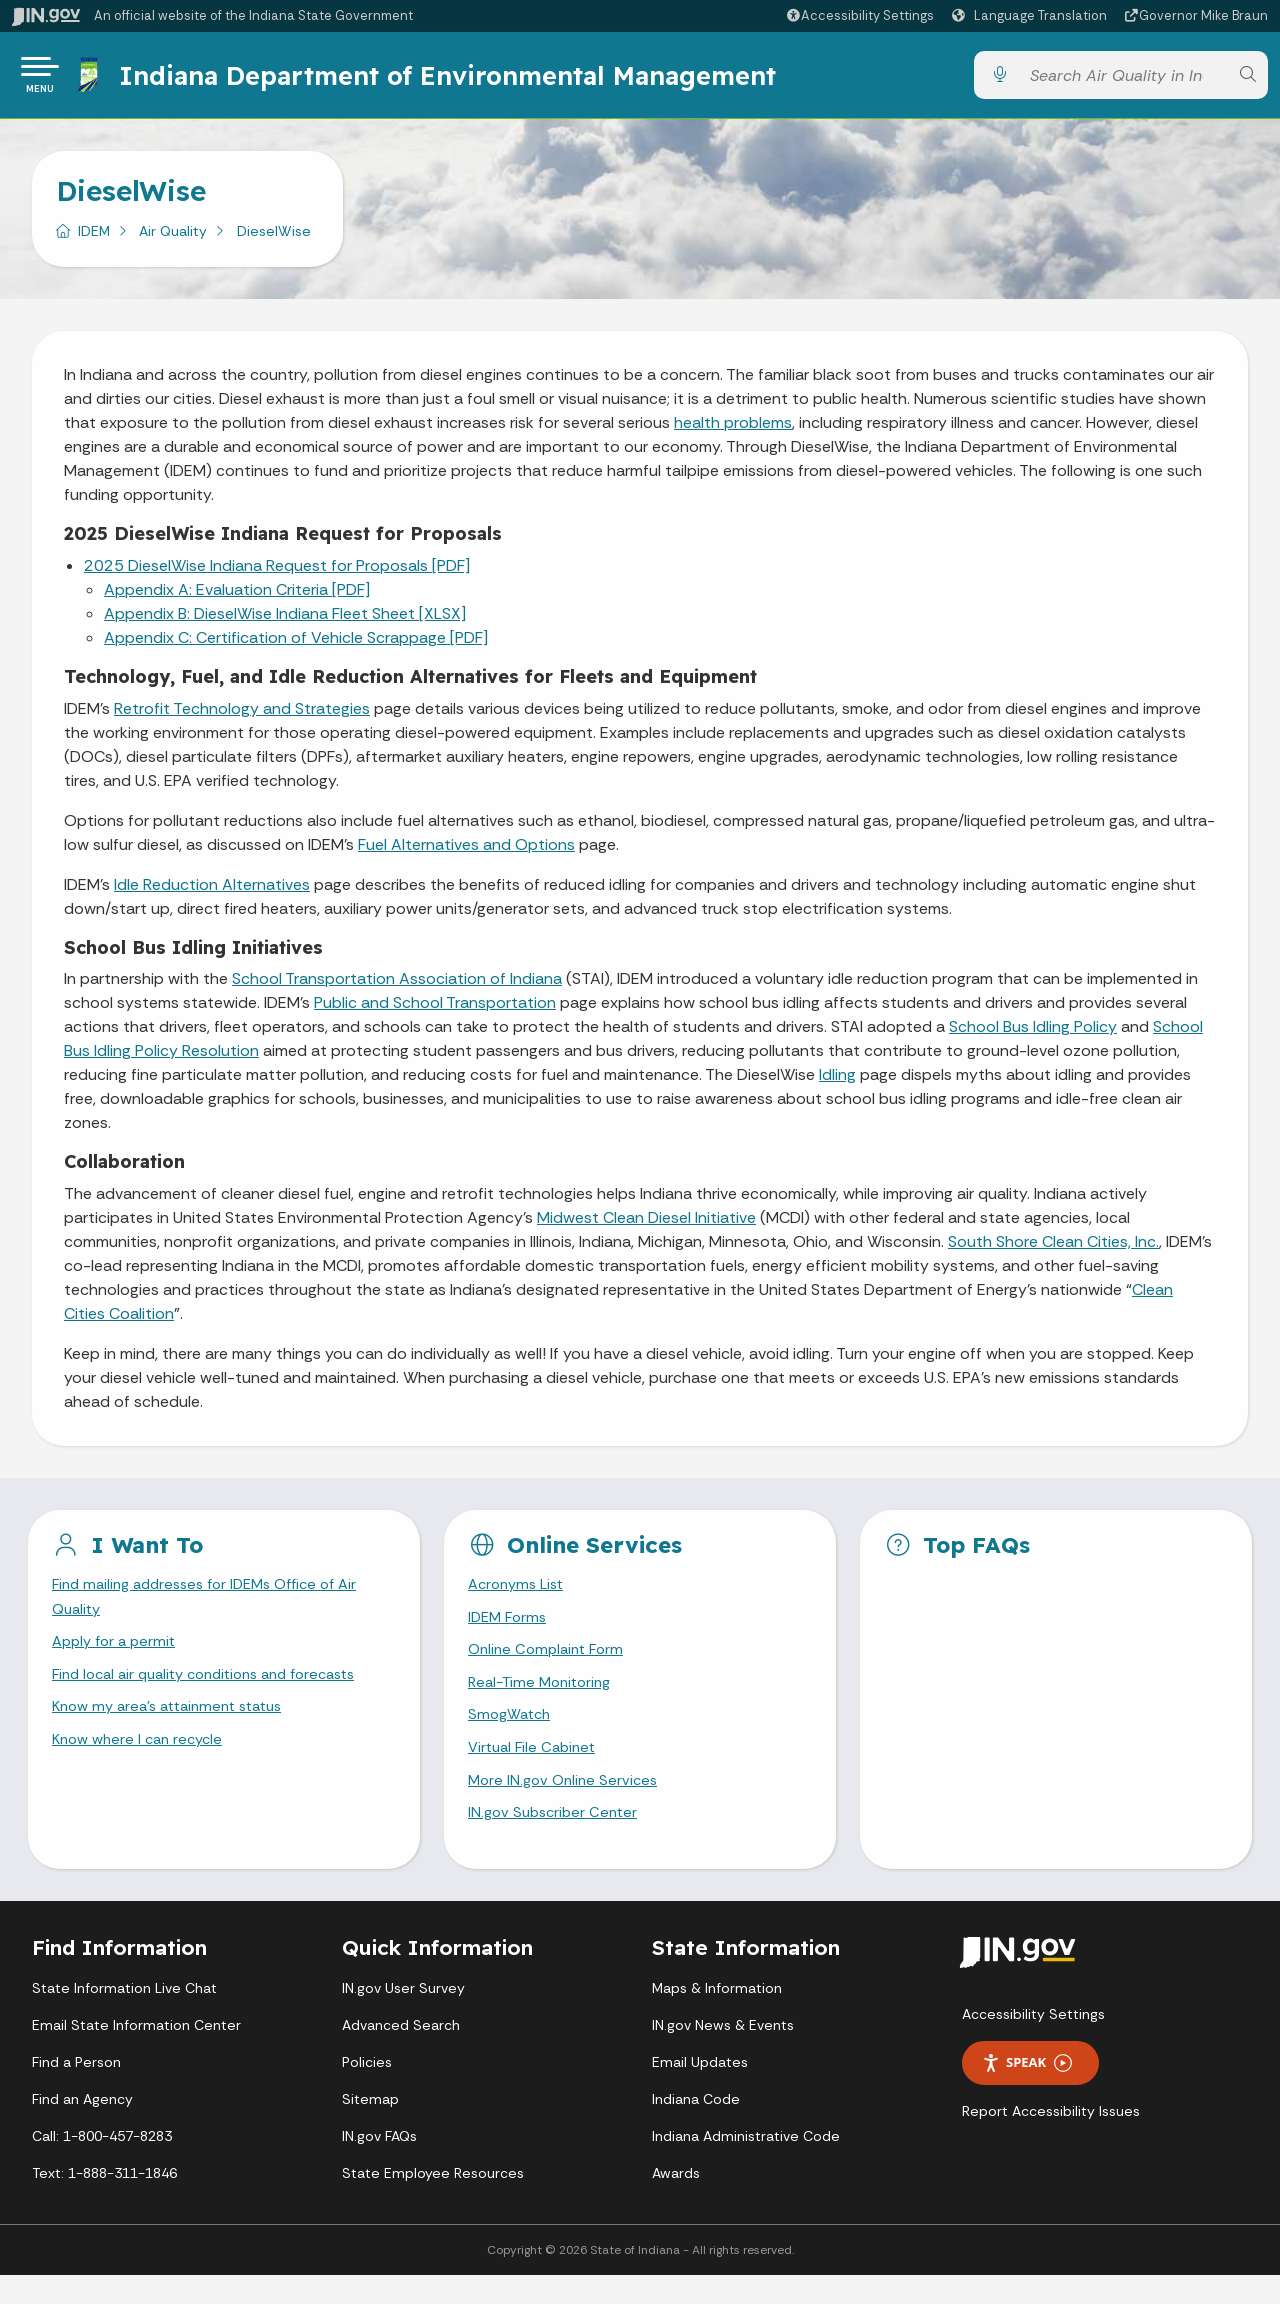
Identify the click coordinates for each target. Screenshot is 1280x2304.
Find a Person (76, 2091)
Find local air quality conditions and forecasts (218, 1691)
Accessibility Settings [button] (1033, 2043)
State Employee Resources (433, 2202)
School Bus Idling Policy (1033, 1034)
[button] (859, 15)
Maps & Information (717, 2017)
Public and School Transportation (435, 1010)
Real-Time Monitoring (545, 1699)
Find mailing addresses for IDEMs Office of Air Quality (216, 1607)
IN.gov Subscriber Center (557, 1839)
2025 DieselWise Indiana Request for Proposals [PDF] (277, 573)
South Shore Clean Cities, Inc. (1053, 1249)
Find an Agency (82, 2128)
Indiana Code (696, 2128)
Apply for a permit (118, 1655)
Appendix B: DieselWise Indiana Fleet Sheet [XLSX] (285, 621)
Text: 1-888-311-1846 (104, 2202)
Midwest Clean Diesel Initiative (646, 1225)
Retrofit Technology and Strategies (242, 716)
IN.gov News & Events (723, 2054)
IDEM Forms (510, 1628)
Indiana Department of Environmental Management (453, 79)
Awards (676, 2202)
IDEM (94, 239)
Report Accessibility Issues (1051, 2140)
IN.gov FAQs (379, 2165)
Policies (367, 2091)
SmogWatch (512, 1734)
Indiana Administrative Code (746, 2165)
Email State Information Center (136, 2054)
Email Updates (700, 2091)
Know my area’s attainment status (177, 1726)
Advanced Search (401, 2054)
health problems (733, 430)
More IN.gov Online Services (567, 1804)
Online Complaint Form (550, 1663)
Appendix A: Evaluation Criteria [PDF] (237, 597)
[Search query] (1123, 79)
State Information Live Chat (124, 2017)
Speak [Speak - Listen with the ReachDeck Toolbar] (1027, 2091)
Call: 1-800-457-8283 (102, 2165)
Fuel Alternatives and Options (466, 852)
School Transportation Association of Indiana (397, 986)
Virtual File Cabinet (536, 1769)
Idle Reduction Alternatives (212, 892)
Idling (837, 1082)
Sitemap (370, 2128)
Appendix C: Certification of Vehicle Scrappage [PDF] (296, 645)
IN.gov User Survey (403, 2017)
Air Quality (173, 239)
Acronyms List (520, 1593)
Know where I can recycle (143, 1761)
